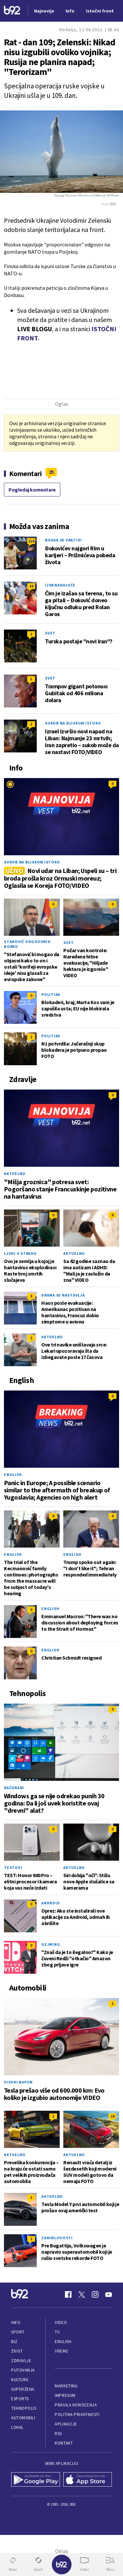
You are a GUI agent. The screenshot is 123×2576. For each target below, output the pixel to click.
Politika (50, 994)
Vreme (61, 2351)
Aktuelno (15, 1173)
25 (51, 472)
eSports (20, 2399)
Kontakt (64, 2443)
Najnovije (44, 11)
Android (50, 1902)
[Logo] (12, 11)
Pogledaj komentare (32, 489)
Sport (18, 2332)
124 (31, 541)
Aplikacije (66, 2424)
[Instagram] (95, 2294)
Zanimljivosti (57, 2237)
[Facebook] (68, 2294)
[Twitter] (81, 2294)
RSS (58, 2433)
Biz (14, 2341)
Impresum (65, 2395)
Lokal (17, 2427)
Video (61, 2322)
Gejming (50, 1944)
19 (31, 586)
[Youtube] (108, 2294)
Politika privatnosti (77, 2414)
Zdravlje (21, 2360)
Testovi (13, 1867)
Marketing (66, 2386)
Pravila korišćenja (76, 2405)
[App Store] (87, 2480)
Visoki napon (18, 2082)
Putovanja (23, 2370)
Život (17, 2351)
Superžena (22, 2389)
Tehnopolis (23, 2408)
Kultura (20, 2379)
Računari (14, 1787)
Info (15, 2322)
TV (57, 2332)
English (13, 1474)
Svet (50, 633)
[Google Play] (35, 2480)
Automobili (23, 2418)
